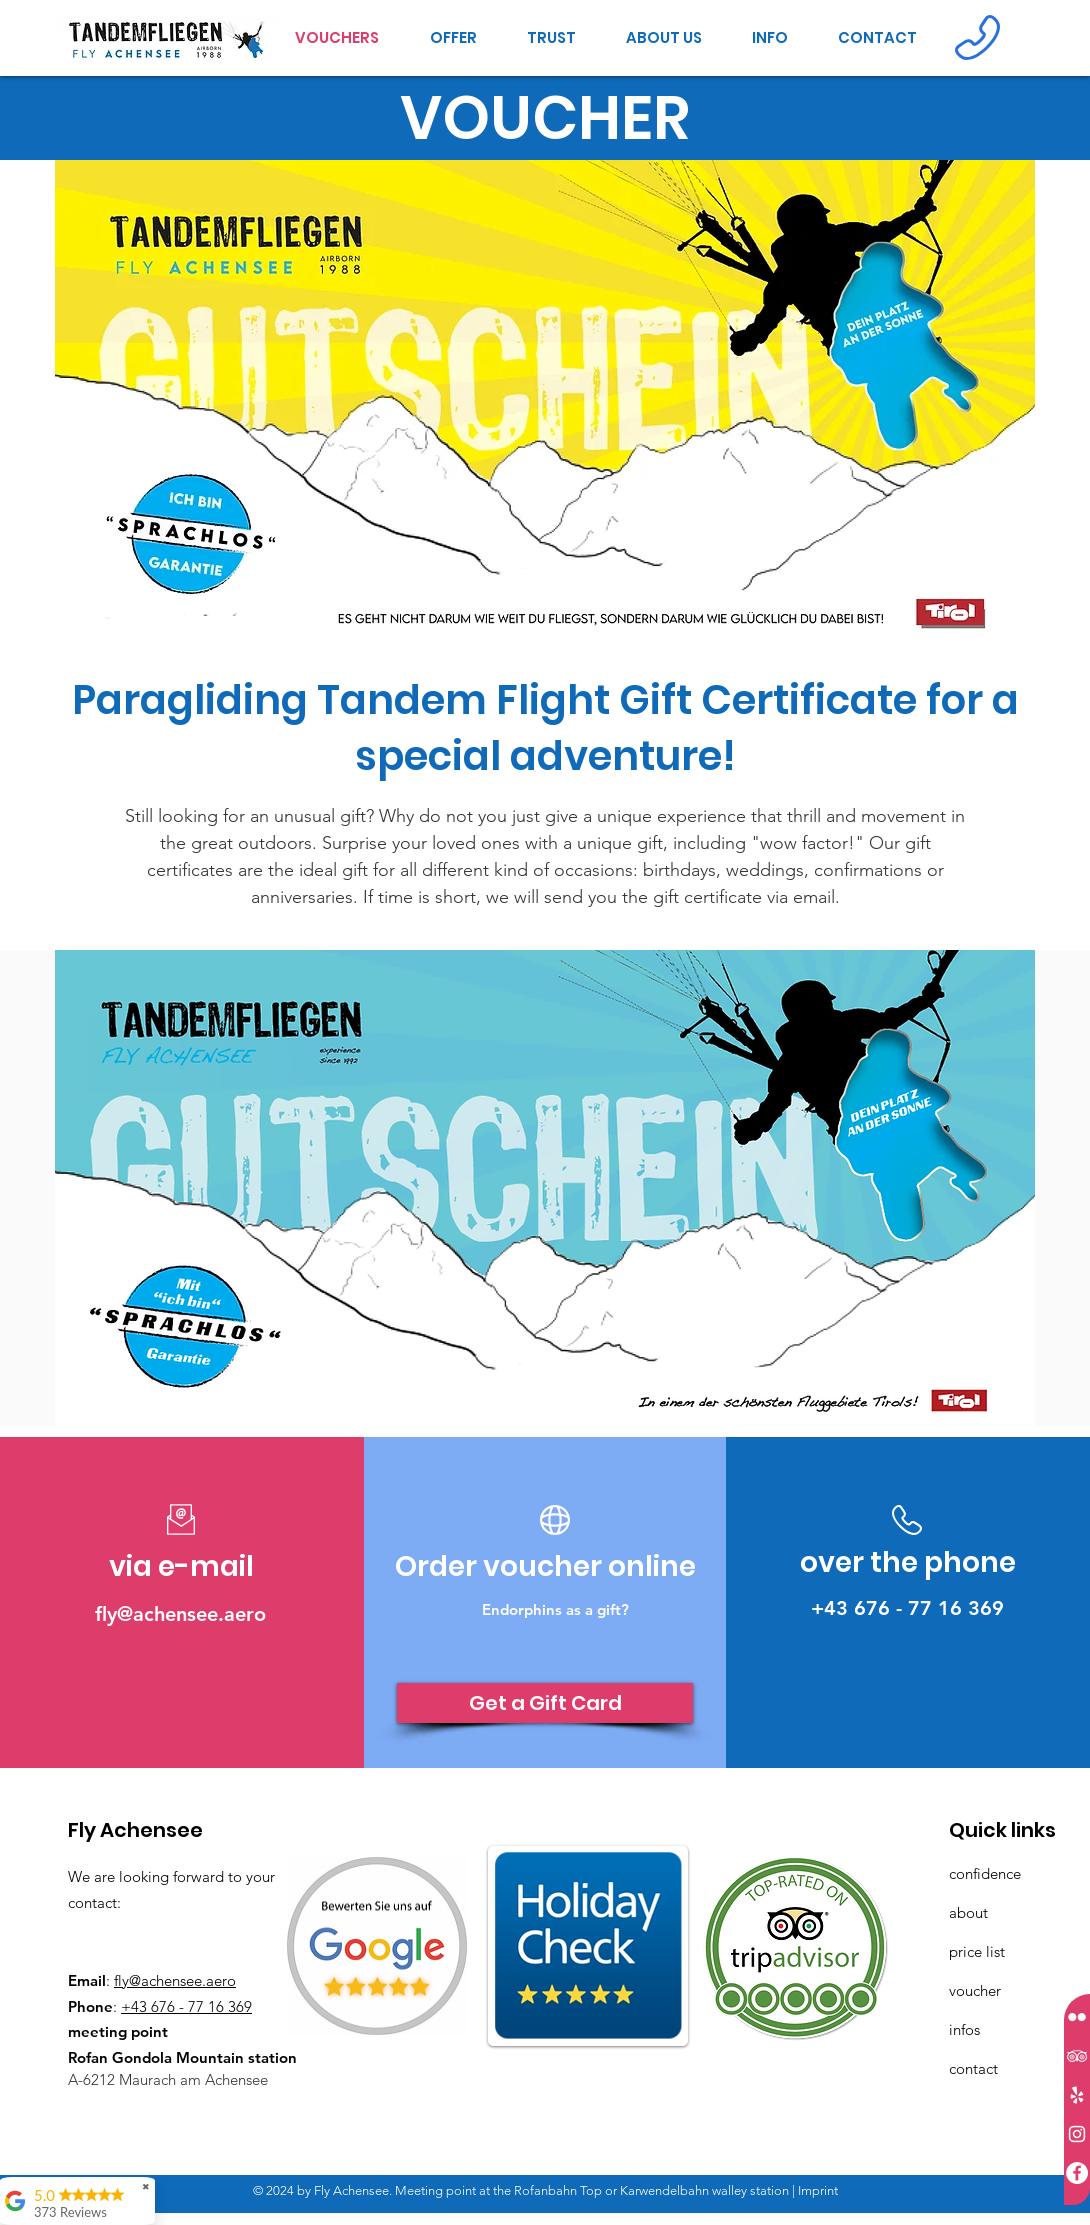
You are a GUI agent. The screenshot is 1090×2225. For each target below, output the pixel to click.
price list (977, 1951)
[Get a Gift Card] (545, 1703)
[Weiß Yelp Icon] (1077, 2095)
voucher (975, 1990)
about (968, 1912)
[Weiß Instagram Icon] (1077, 2134)
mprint (819, 2190)
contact (973, 2068)
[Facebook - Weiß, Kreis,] (1077, 2173)
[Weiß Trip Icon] (1077, 2056)
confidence (987, 1873)
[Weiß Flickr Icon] (1077, 2017)
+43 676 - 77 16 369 (186, 2006)
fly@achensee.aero (175, 1980)
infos (964, 2029)
